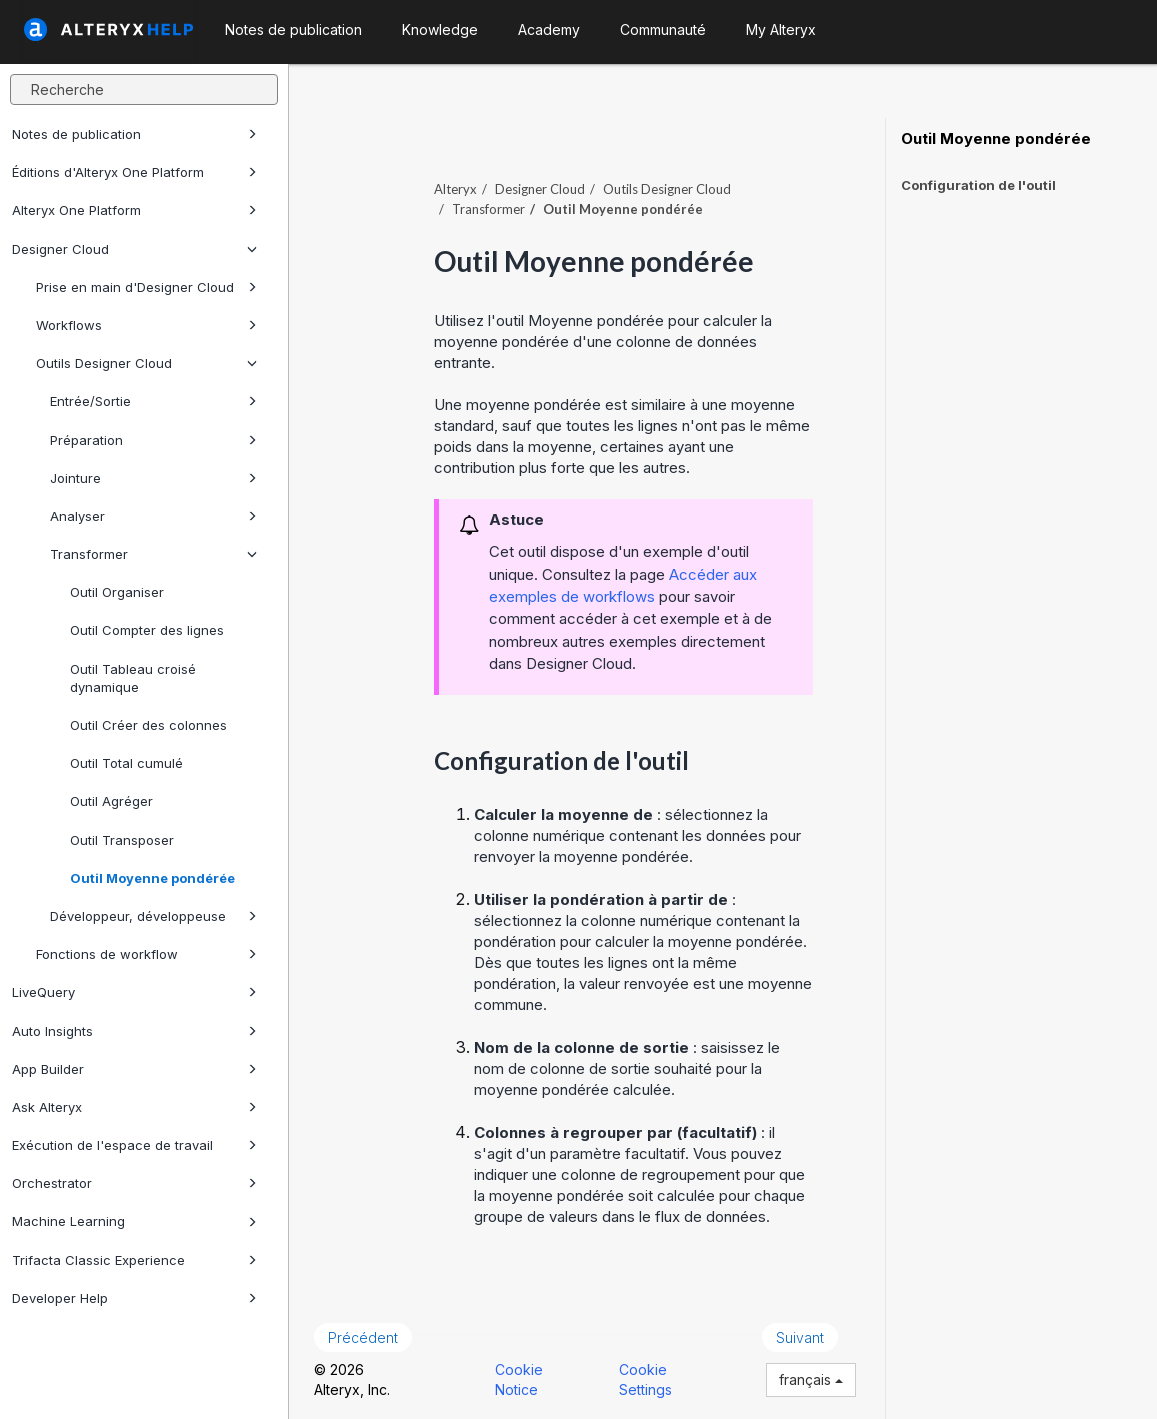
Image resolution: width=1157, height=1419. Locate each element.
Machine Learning (134, 1221)
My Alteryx (781, 29)
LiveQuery (134, 992)
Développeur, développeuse (153, 916)
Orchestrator (134, 1183)
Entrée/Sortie (153, 401)
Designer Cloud (134, 249)
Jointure (153, 478)
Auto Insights (134, 1031)
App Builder (134, 1069)
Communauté (663, 29)
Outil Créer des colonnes (148, 725)
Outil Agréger (111, 801)
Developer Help (134, 1298)
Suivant (800, 1337)
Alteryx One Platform (134, 210)
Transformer (153, 554)
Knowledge (440, 29)
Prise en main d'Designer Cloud (146, 287)
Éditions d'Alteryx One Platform (134, 172)
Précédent (363, 1337)
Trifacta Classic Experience (134, 1260)
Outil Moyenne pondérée (152, 878)
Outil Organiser (117, 592)
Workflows (146, 325)
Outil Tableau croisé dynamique (133, 678)
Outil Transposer (122, 840)
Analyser (153, 516)
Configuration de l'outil (978, 185)
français (811, 1379)
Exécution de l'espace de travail (134, 1145)
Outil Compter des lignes (147, 630)
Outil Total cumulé (126, 763)
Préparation (153, 440)
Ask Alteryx (134, 1107)
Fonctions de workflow (146, 954)
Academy (549, 29)
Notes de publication (134, 134)
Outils (667, 189)
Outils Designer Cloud (146, 363)
